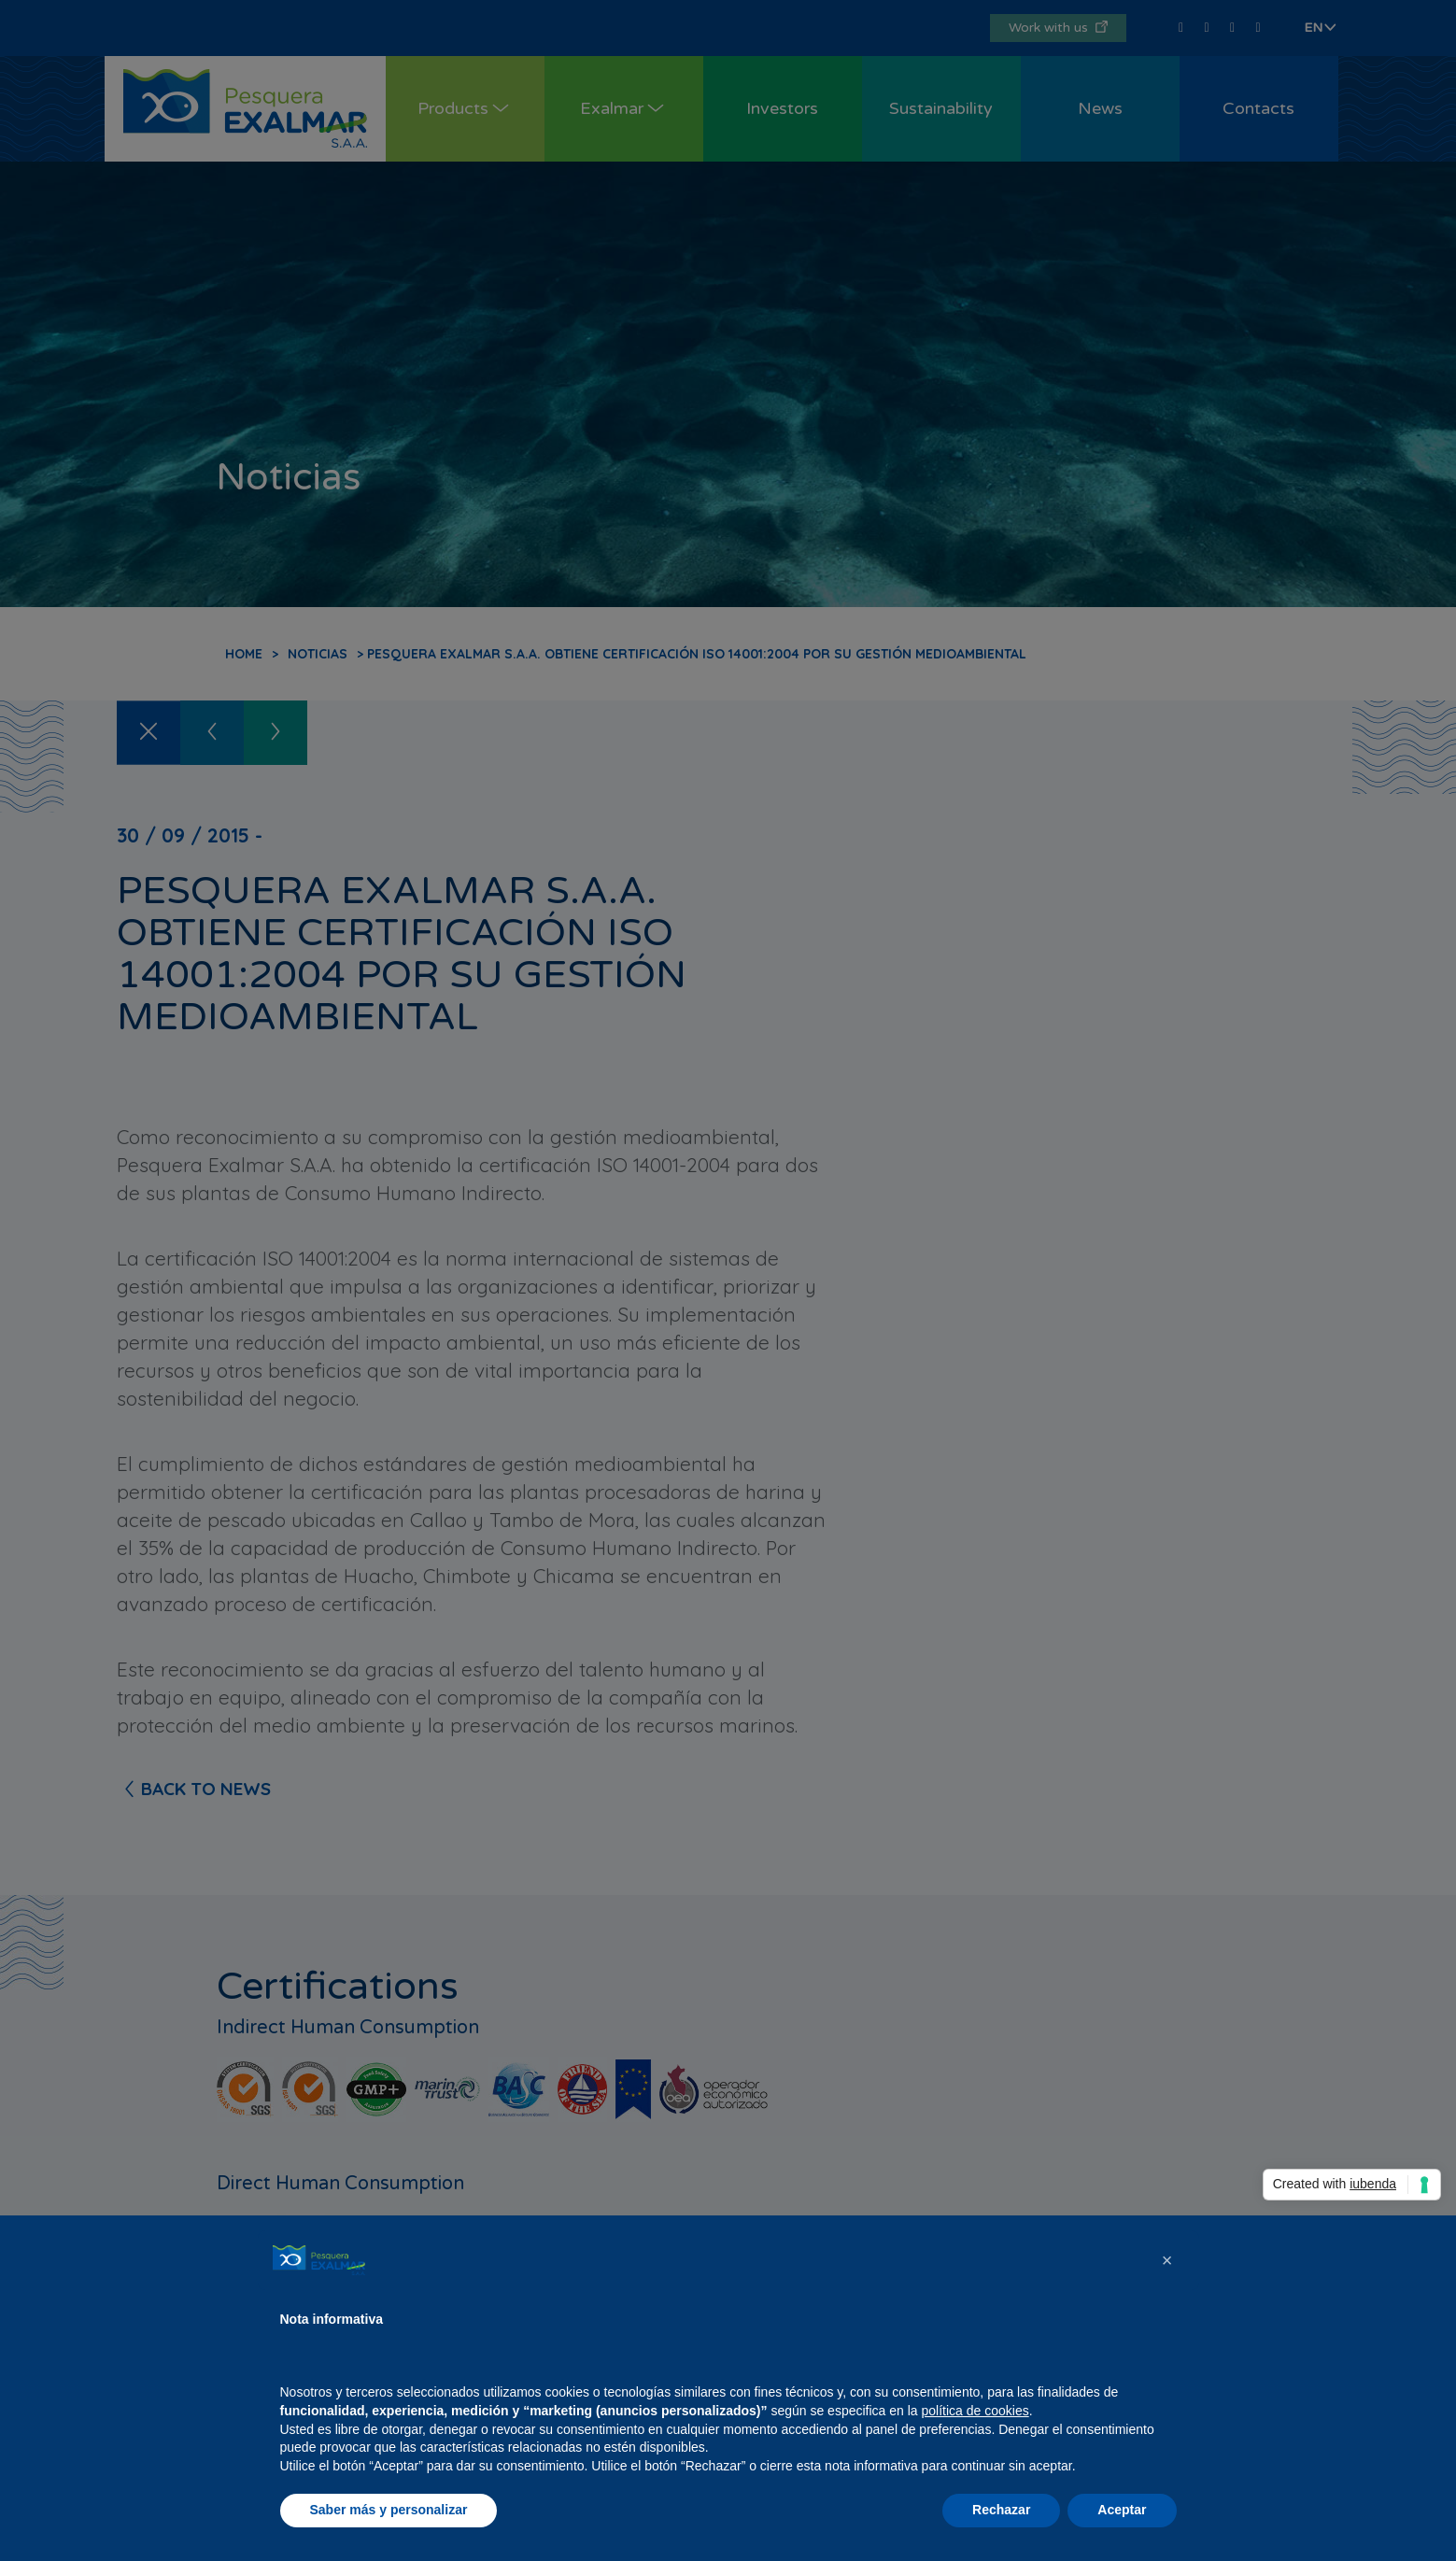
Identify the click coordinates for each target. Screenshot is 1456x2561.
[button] (1167, 2260)
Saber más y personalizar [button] (389, 2509)
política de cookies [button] (975, 2410)
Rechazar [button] (1001, 2509)
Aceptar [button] (1121, 2509)
